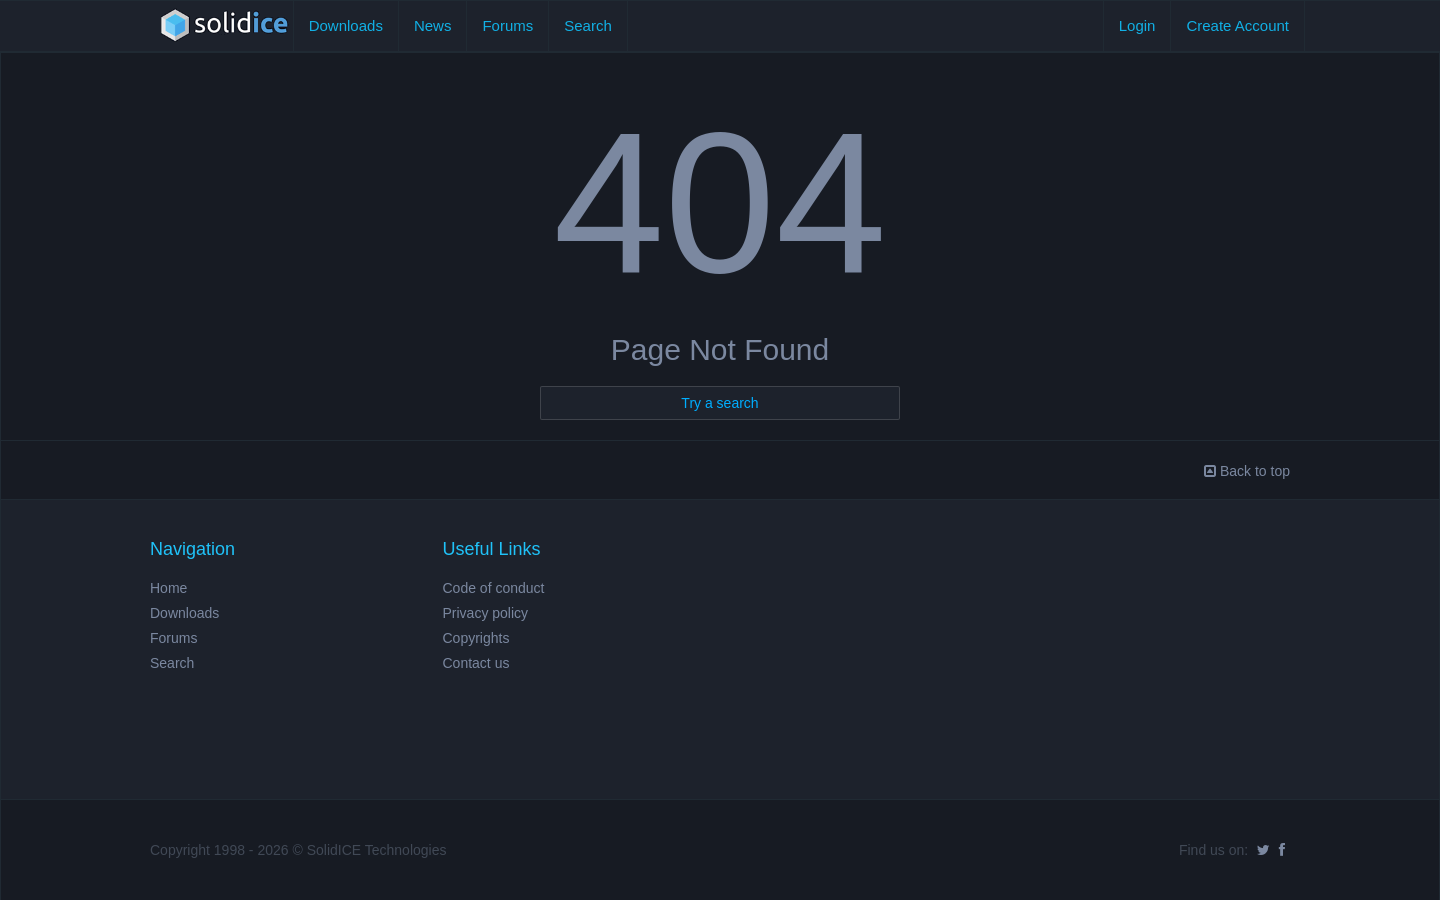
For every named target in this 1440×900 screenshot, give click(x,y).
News (433, 25)
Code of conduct (494, 588)
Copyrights (476, 638)
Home (168, 588)
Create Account (1237, 25)
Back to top (1247, 471)
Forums (507, 25)
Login (1137, 25)
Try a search (719, 403)
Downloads (346, 25)
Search (588, 25)
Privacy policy (486, 613)
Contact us (476, 663)
